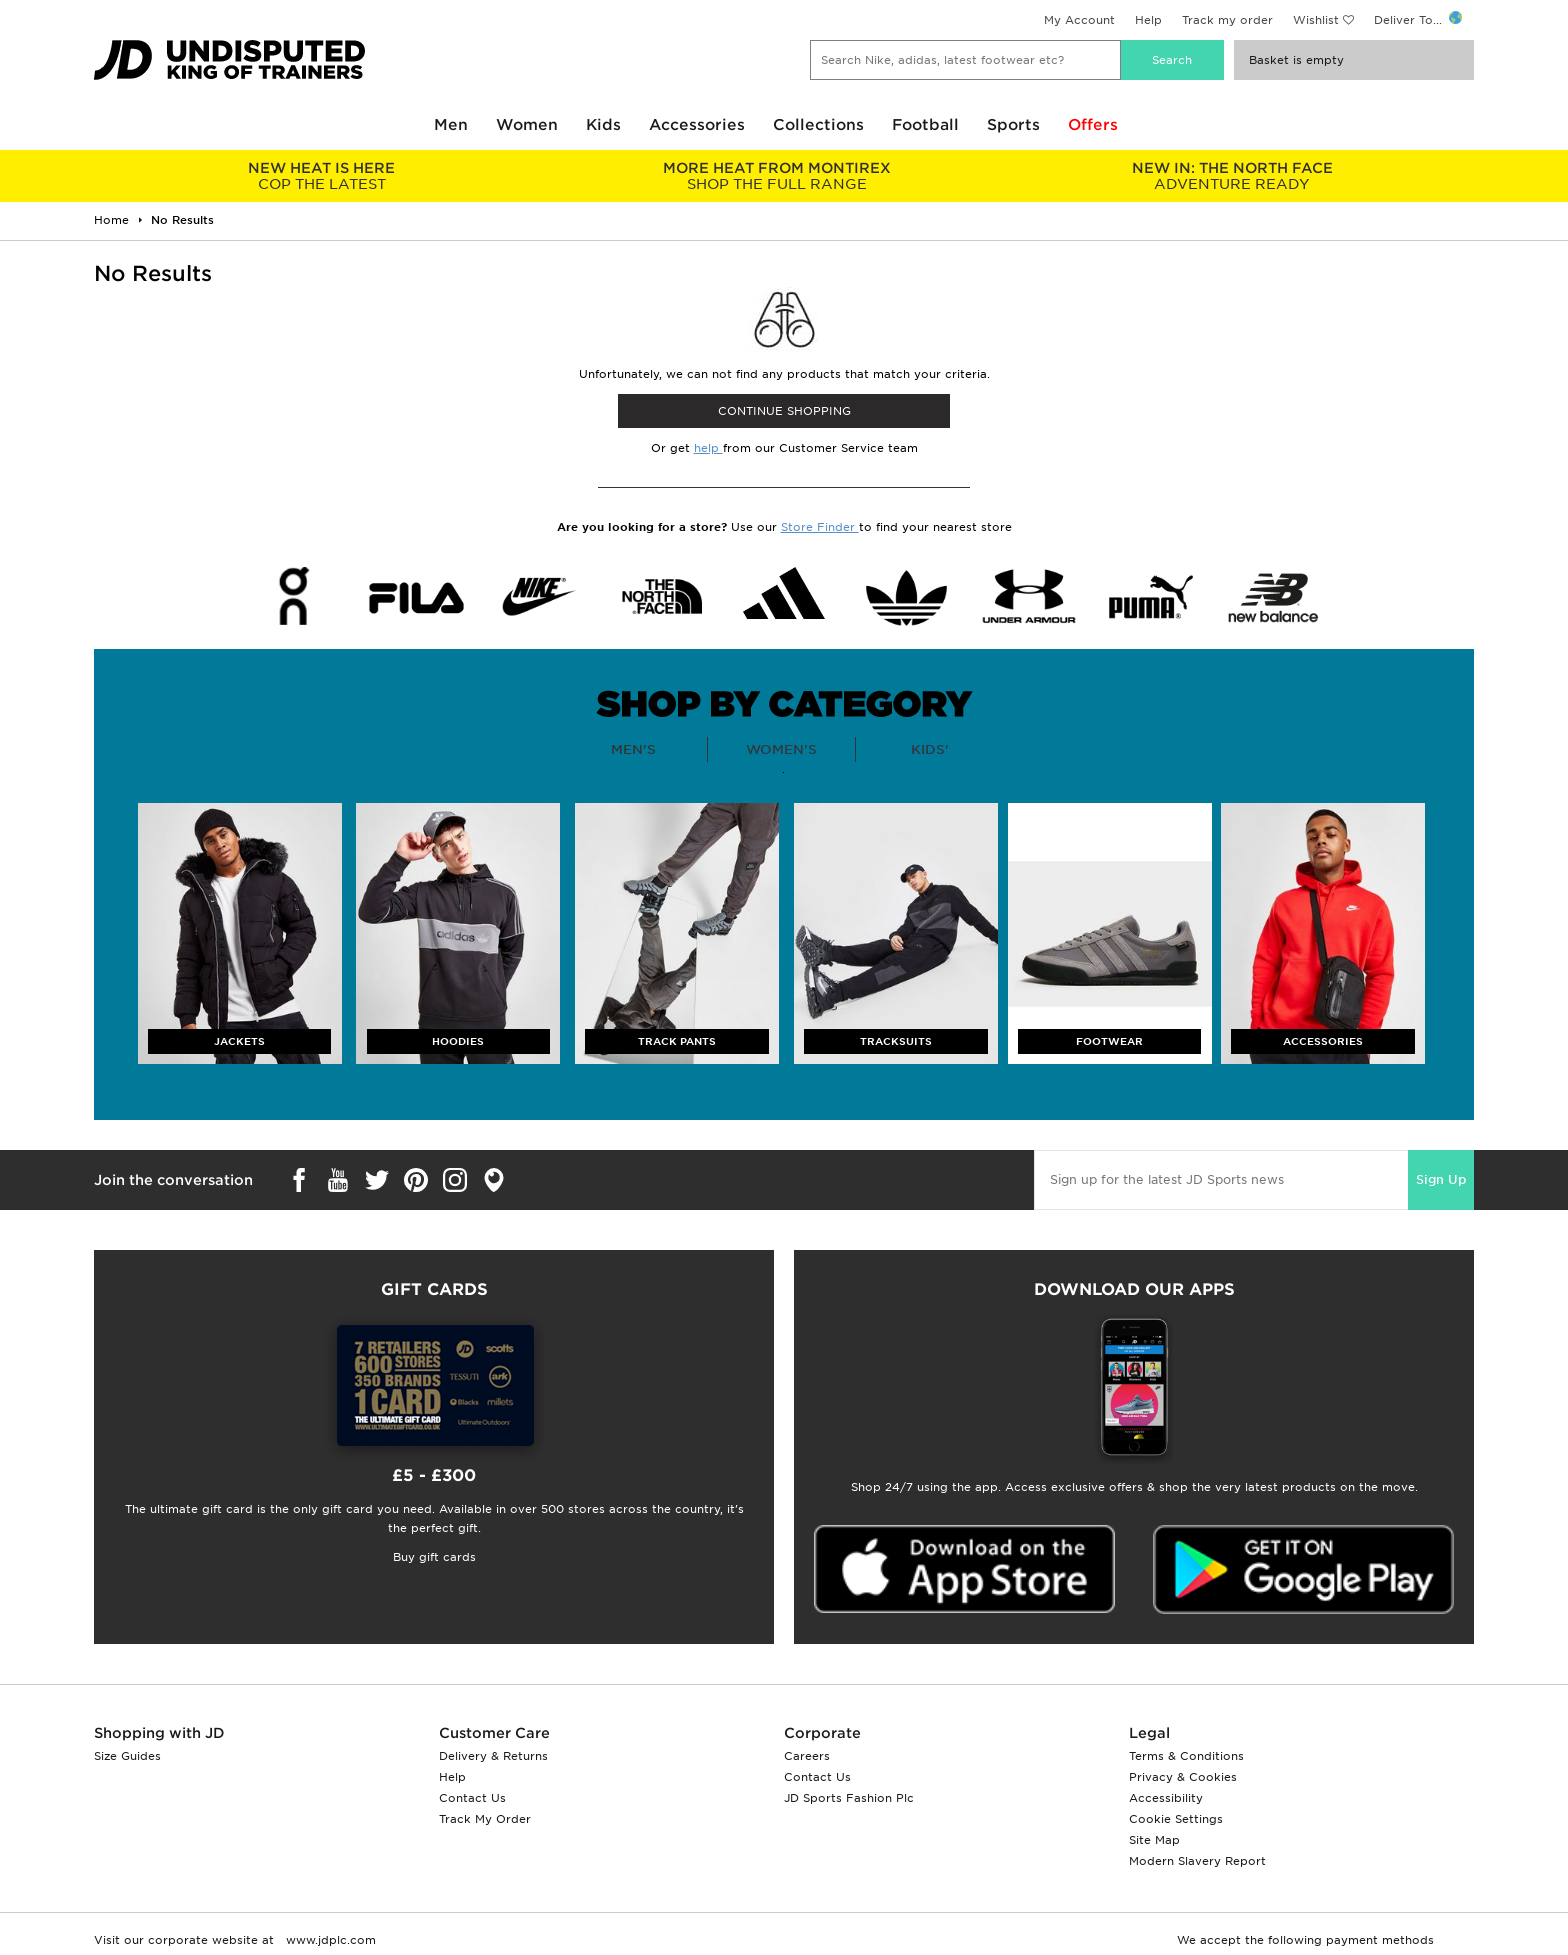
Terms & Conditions (1186, 1756)
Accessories (697, 125)
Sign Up (1441, 1179)
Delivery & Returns (493, 1756)
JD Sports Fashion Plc (849, 1798)
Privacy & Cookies (1183, 1777)
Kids (603, 125)
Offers (1093, 125)
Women (527, 125)
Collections (818, 125)
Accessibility (1166, 1798)
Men (451, 125)
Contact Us (472, 1798)
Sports (1013, 125)
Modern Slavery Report (1197, 1861)
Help (1148, 20)
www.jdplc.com (329, 1940)
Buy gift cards (434, 1557)
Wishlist (1316, 20)
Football (925, 125)
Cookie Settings (1176, 1819)
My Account (1079, 20)
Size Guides (127, 1756)
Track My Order (485, 1819)
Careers (807, 1756)
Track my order (1227, 20)
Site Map (1154, 1840)
